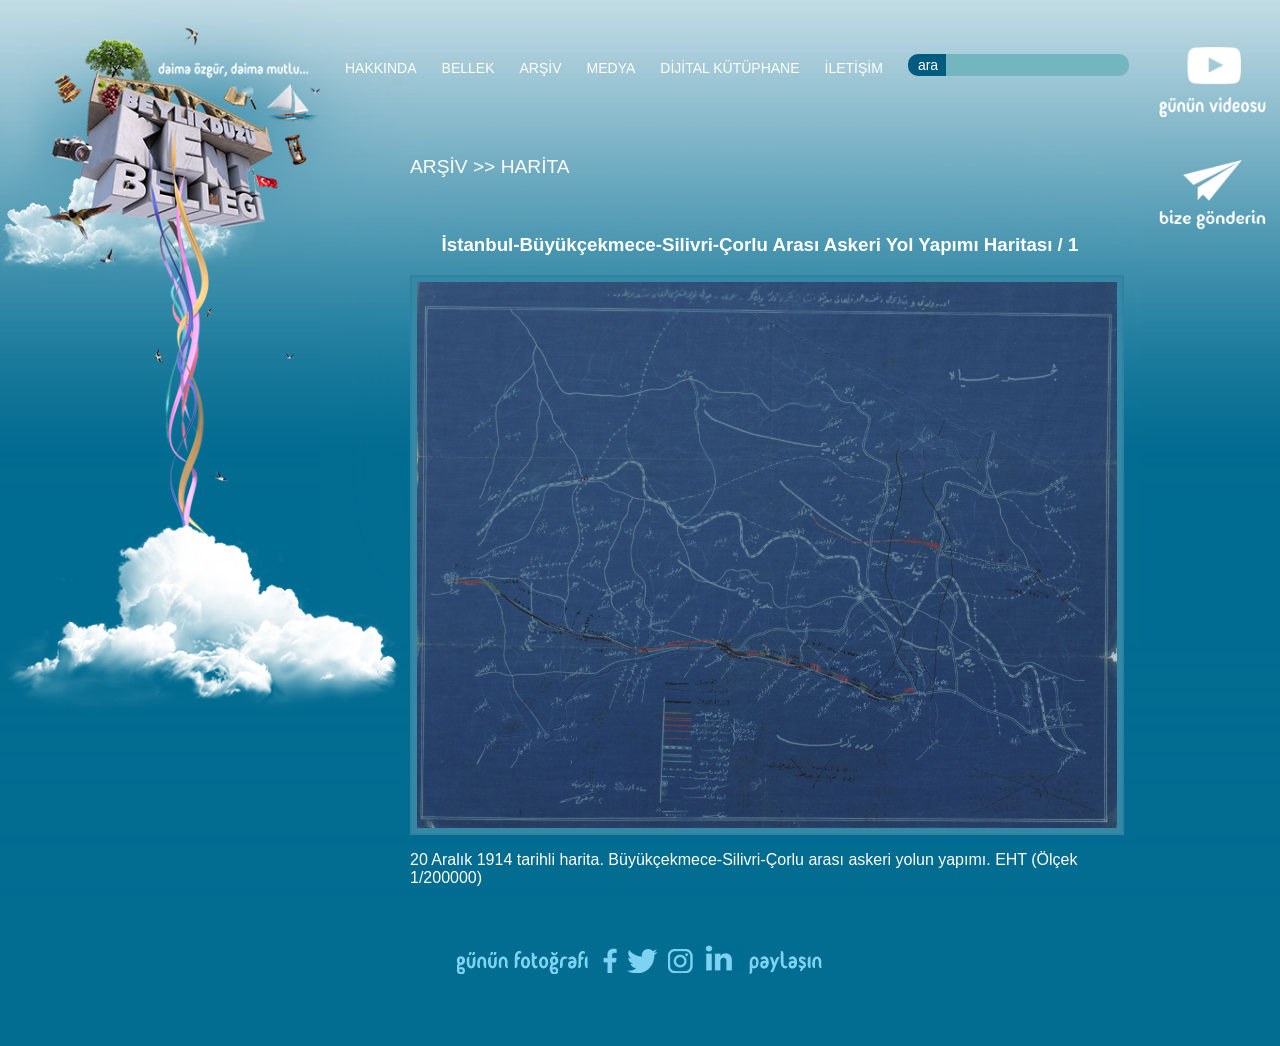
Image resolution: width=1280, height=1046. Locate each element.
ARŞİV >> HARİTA (490, 166)
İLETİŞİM (854, 68)
